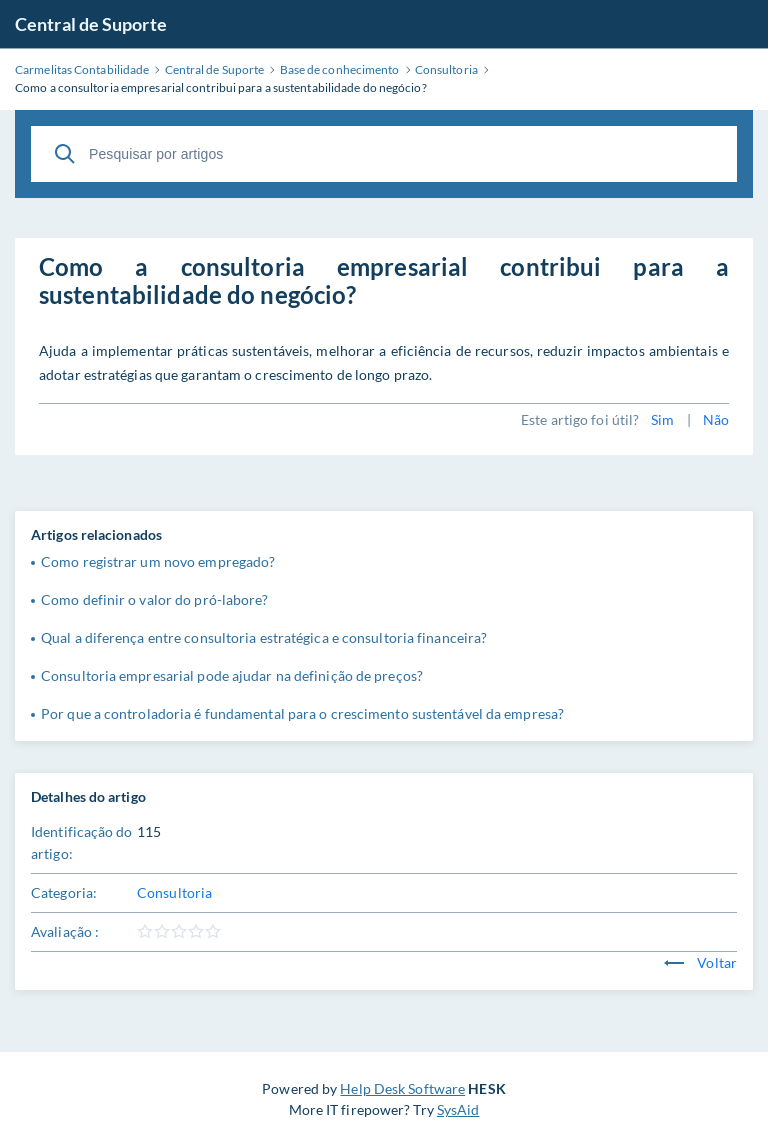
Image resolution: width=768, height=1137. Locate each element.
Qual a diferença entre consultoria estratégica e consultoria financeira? (264, 637)
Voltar (700, 962)
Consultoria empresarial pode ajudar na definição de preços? (232, 675)
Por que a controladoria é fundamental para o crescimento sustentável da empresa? (302, 713)
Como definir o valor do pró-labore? (155, 599)
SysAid (458, 1109)
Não (716, 419)
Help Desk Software (402, 1088)
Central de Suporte (91, 24)
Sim (662, 419)
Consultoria (174, 892)
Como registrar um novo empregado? (158, 561)
